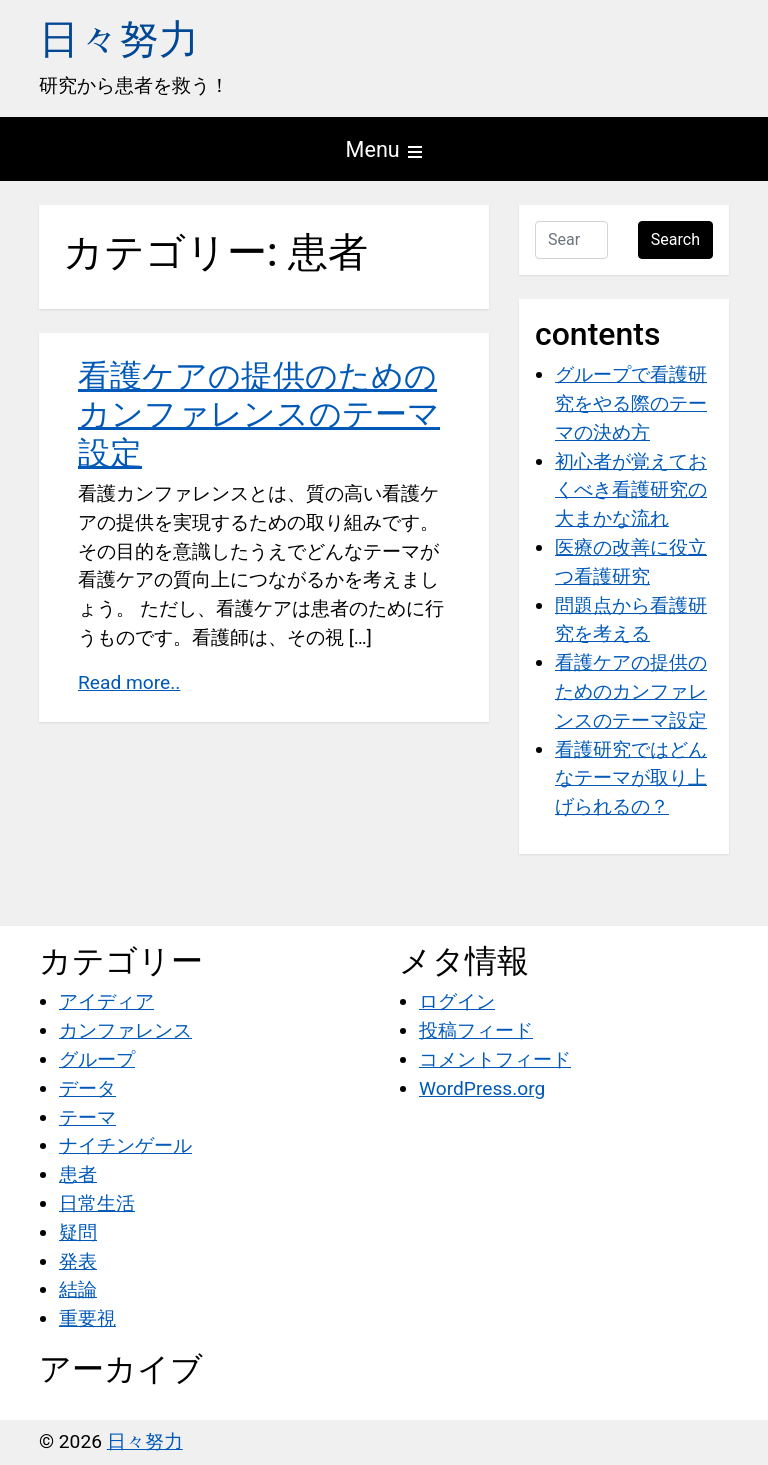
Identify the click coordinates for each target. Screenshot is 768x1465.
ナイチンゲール (125, 1145)
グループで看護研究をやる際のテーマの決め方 (631, 403)
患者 (78, 1174)
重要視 (87, 1318)
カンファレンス (125, 1030)
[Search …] (571, 240)
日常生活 (97, 1203)
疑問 (78, 1232)
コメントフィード (495, 1059)
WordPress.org (482, 1088)
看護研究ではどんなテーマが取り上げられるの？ (631, 778)
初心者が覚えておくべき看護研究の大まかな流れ (631, 490)
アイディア (106, 1001)
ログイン (457, 1001)
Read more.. (129, 682)
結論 (78, 1289)
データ (87, 1088)
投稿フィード (476, 1030)
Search (675, 239)
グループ (97, 1059)
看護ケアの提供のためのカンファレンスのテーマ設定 (259, 414)
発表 (78, 1261)
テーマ (87, 1117)
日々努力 (119, 39)
